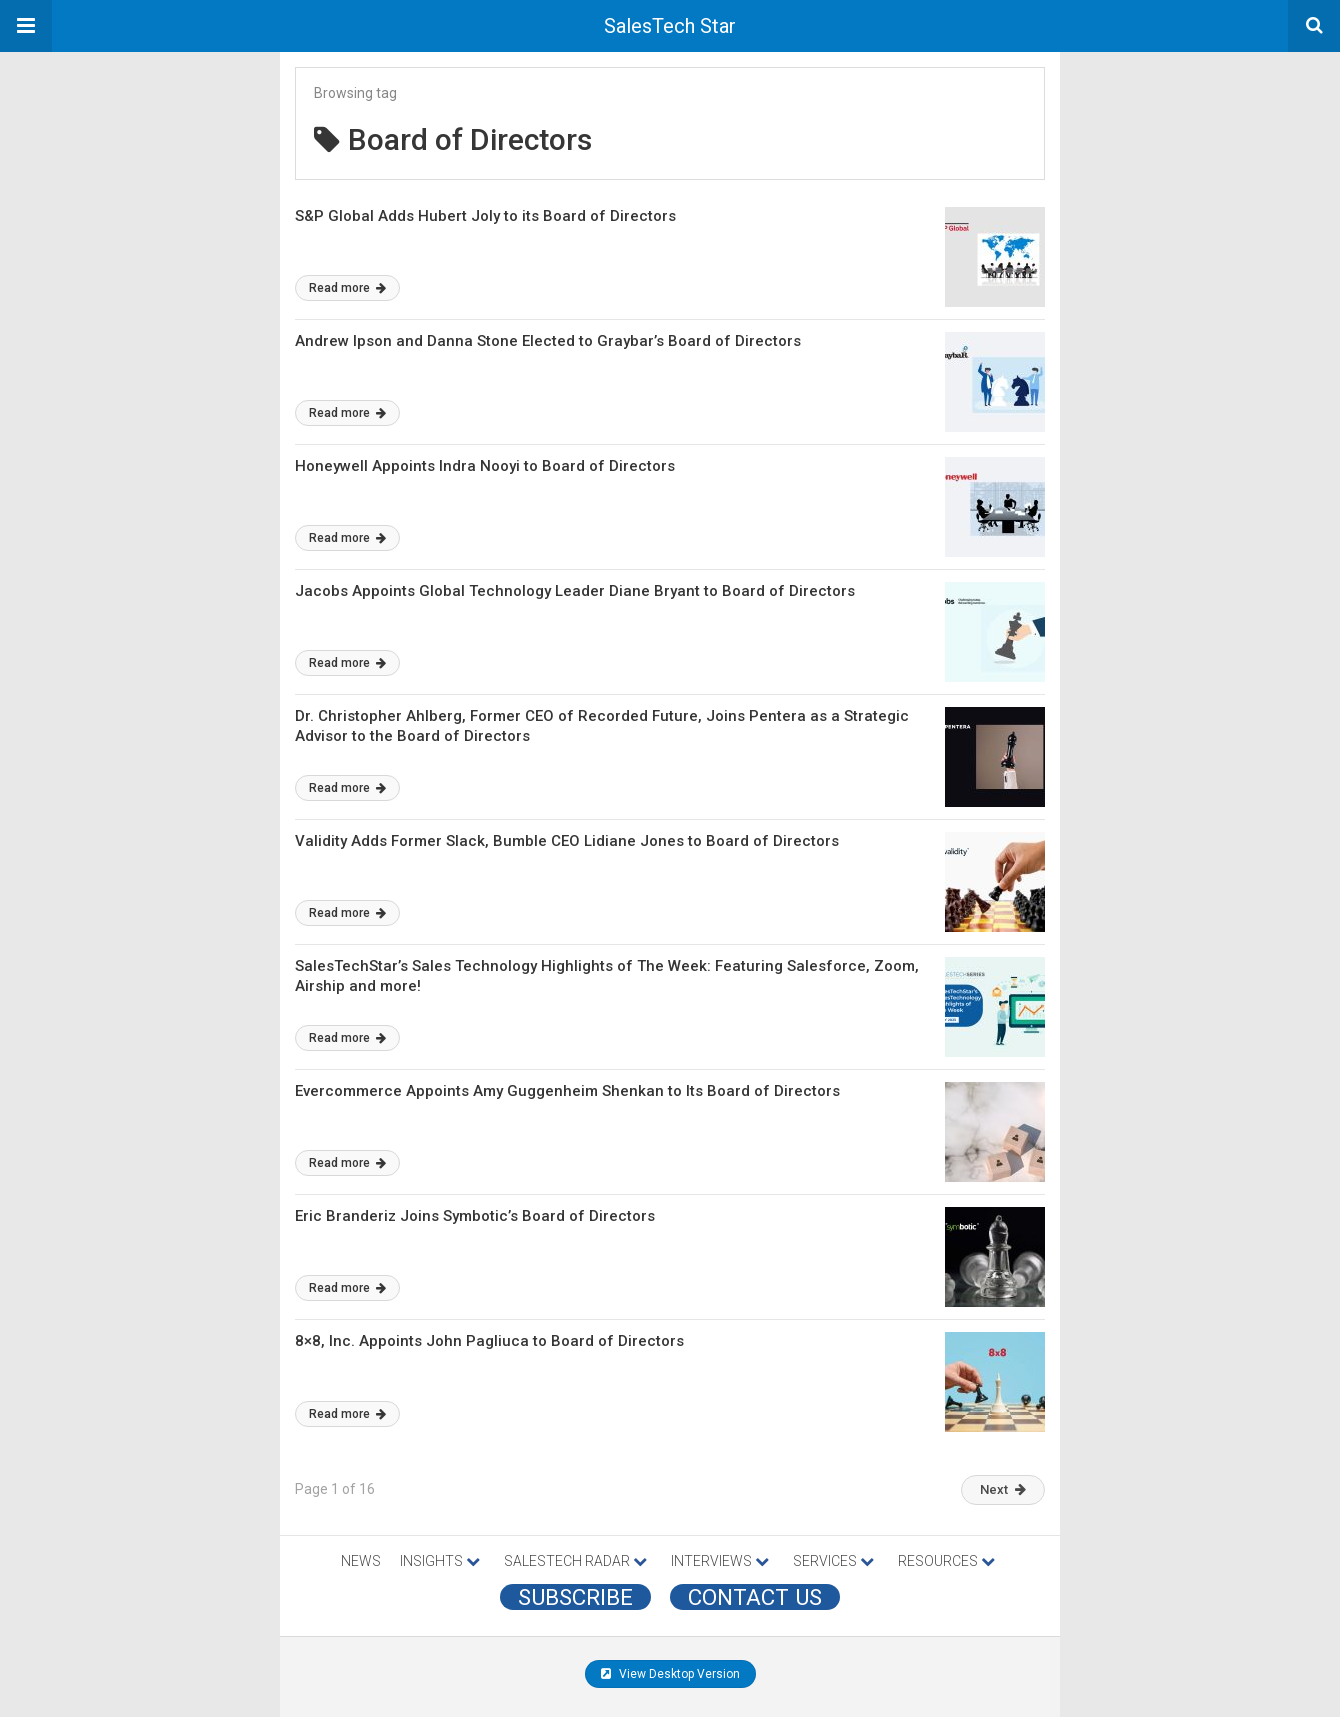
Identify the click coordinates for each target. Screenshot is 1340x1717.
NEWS (361, 1561)
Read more (347, 288)
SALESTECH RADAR (575, 1561)
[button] (26, 26)
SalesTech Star (670, 26)
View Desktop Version (670, 1674)
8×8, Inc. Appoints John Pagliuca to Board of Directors (489, 1341)
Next (1003, 1489)
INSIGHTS (440, 1561)
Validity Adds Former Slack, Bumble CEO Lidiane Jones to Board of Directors (567, 841)
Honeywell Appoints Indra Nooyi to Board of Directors (485, 466)
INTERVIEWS (720, 1561)
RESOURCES (946, 1561)
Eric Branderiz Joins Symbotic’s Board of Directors (475, 1216)
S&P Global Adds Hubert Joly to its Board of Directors (485, 216)
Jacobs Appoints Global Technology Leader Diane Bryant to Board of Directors (575, 591)
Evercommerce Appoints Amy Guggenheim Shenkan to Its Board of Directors (567, 1091)
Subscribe (575, 1597)
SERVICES (833, 1561)
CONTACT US (755, 1597)
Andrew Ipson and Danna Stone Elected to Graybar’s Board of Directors (548, 341)
